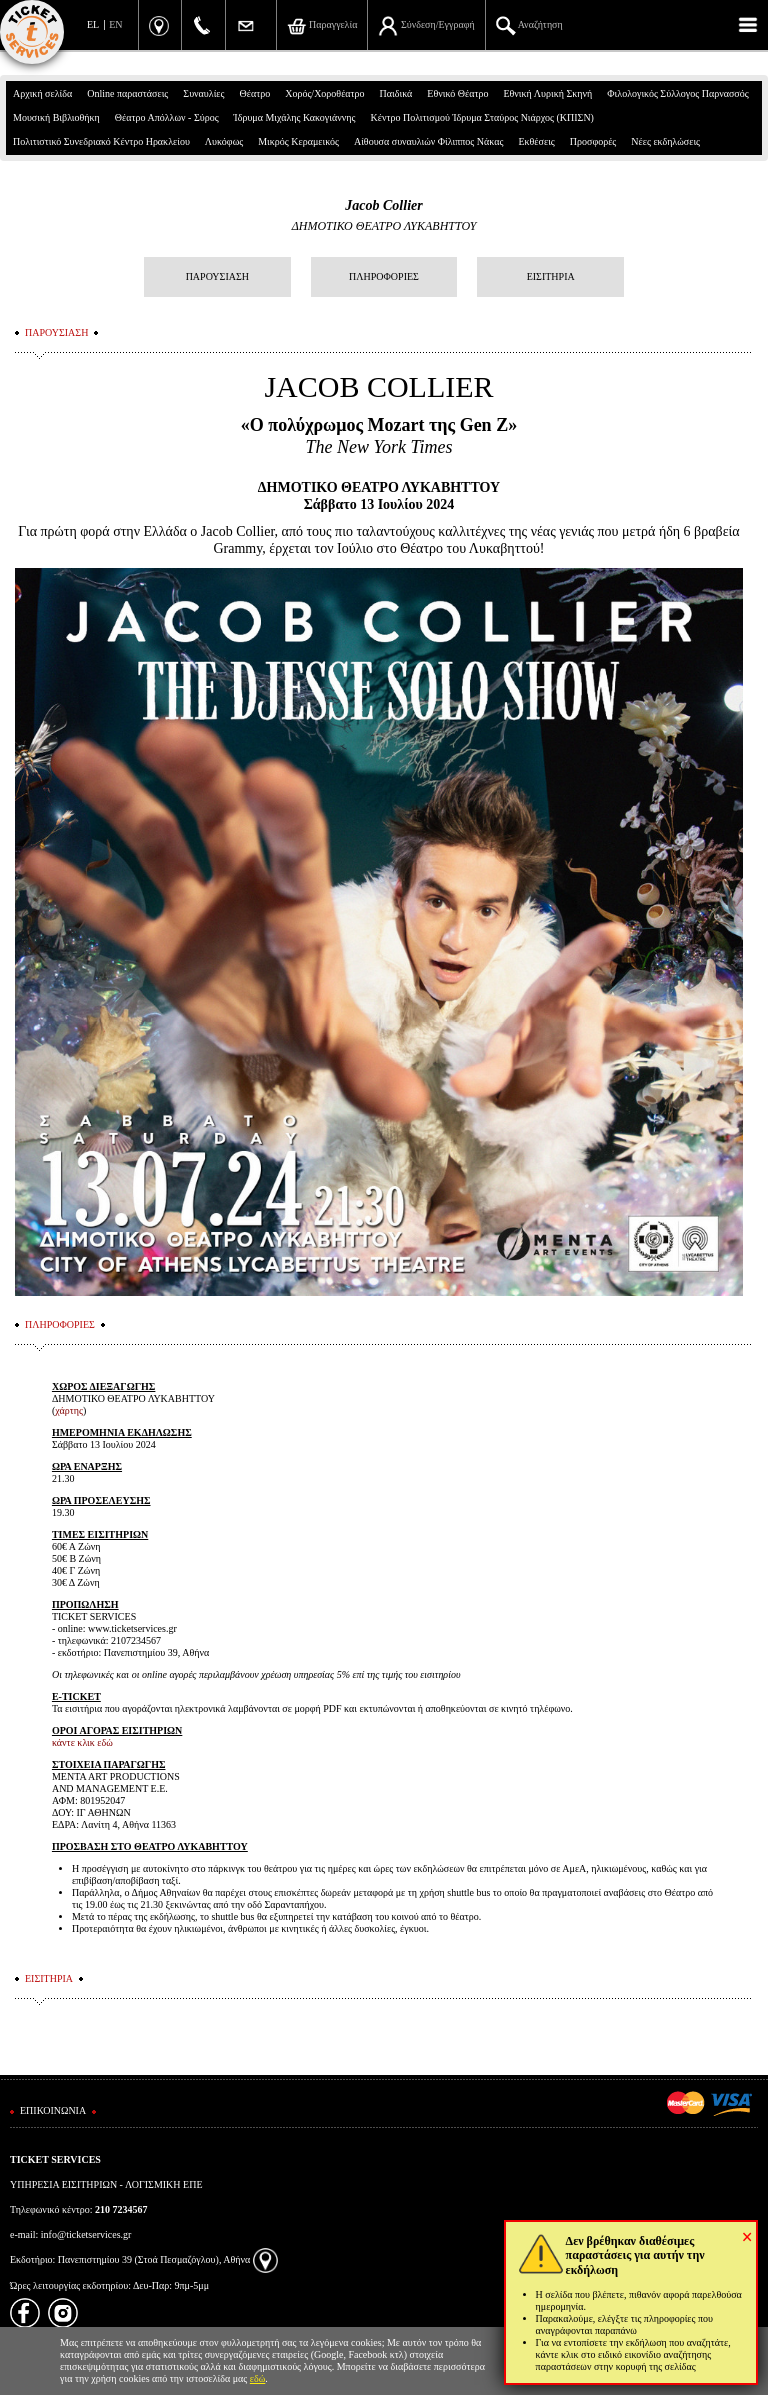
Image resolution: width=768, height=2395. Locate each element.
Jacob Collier (383, 205)
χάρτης (69, 1410)
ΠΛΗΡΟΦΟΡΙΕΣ (384, 276)
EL (93, 24)
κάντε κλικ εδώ (82, 1742)
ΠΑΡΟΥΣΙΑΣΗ (217, 276)
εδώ (258, 2378)
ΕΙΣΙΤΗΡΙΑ (551, 276)
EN (115, 24)
